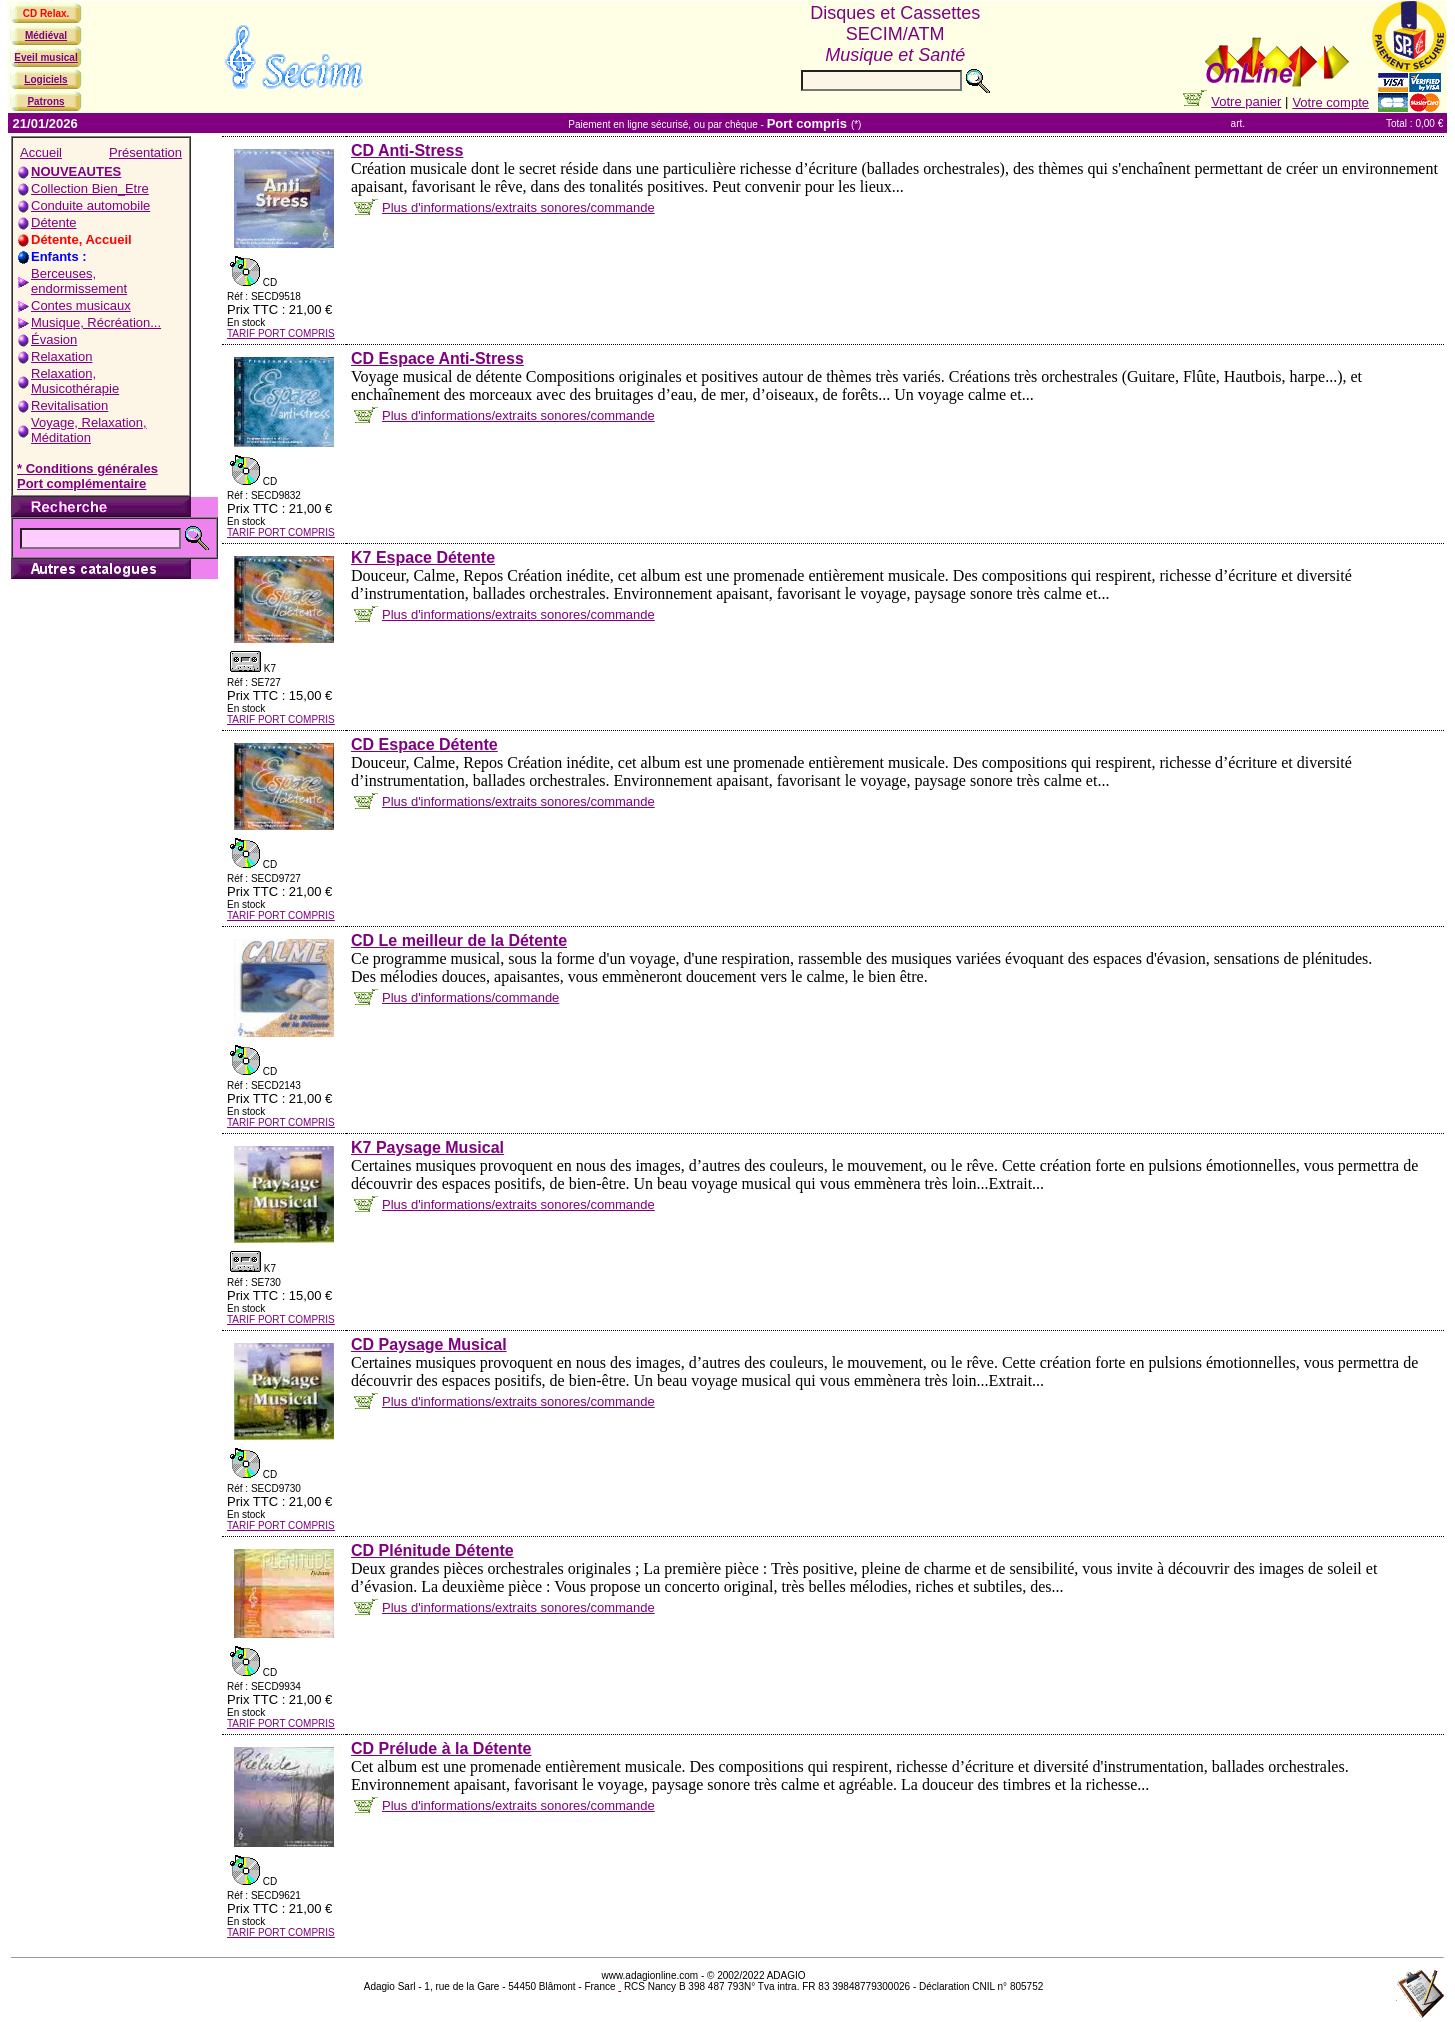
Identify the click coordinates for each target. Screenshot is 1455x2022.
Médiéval (46, 35)
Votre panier (1246, 101)
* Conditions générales (87, 468)
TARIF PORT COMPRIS (281, 333)
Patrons (45, 101)
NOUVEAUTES (76, 171)
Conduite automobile (90, 205)
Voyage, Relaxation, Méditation (89, 430)
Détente (54, 222)
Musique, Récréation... (96, 322)
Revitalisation (69, 405)
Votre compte (1330, 102)
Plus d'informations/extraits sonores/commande (518, 207)
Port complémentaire (81, 483)
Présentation (145, 152)
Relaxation (61, 356)
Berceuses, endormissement (79, 281)
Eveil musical (45, 57)
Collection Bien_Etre (90, 188)
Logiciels (45, 79)
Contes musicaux (81, 305)
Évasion (54, 339)
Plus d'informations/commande (470, 997)
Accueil (41, 152)
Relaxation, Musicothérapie (75, 381)
